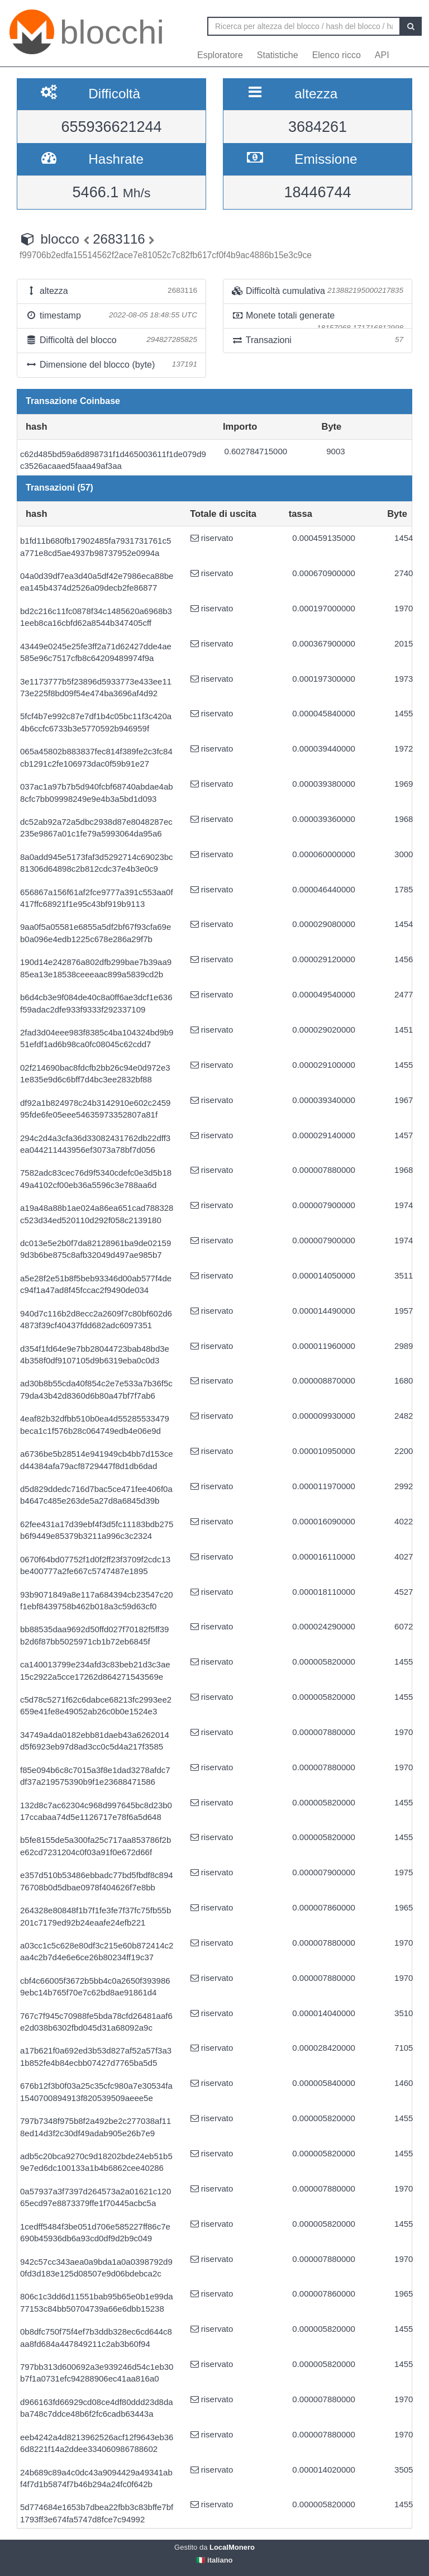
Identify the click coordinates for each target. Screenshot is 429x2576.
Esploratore (220, 55)
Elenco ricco (336, 55)
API (382, 55)
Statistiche (277, 55)
